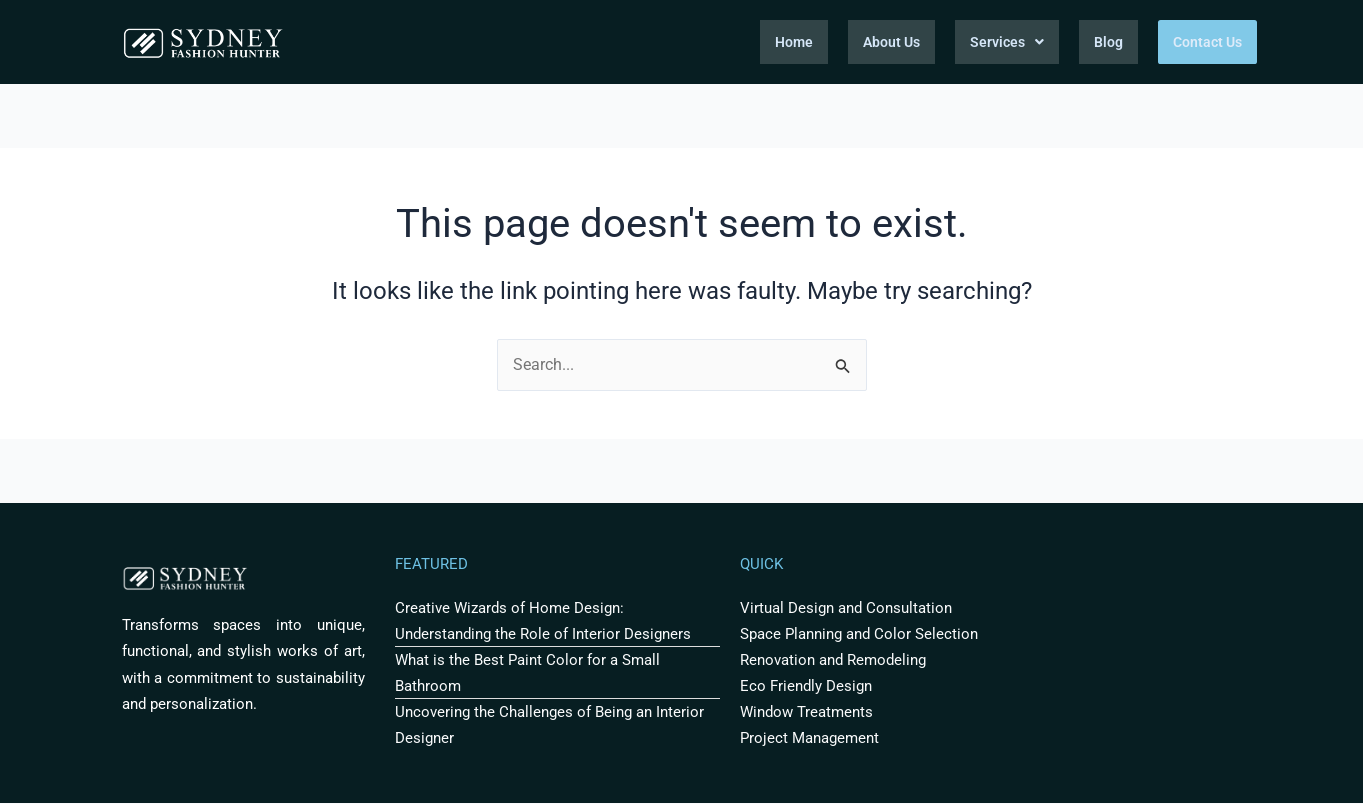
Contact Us (1207, 42)
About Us (891, 42)
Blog (1108, 42)
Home (794, 42)
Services (1007, 42)
